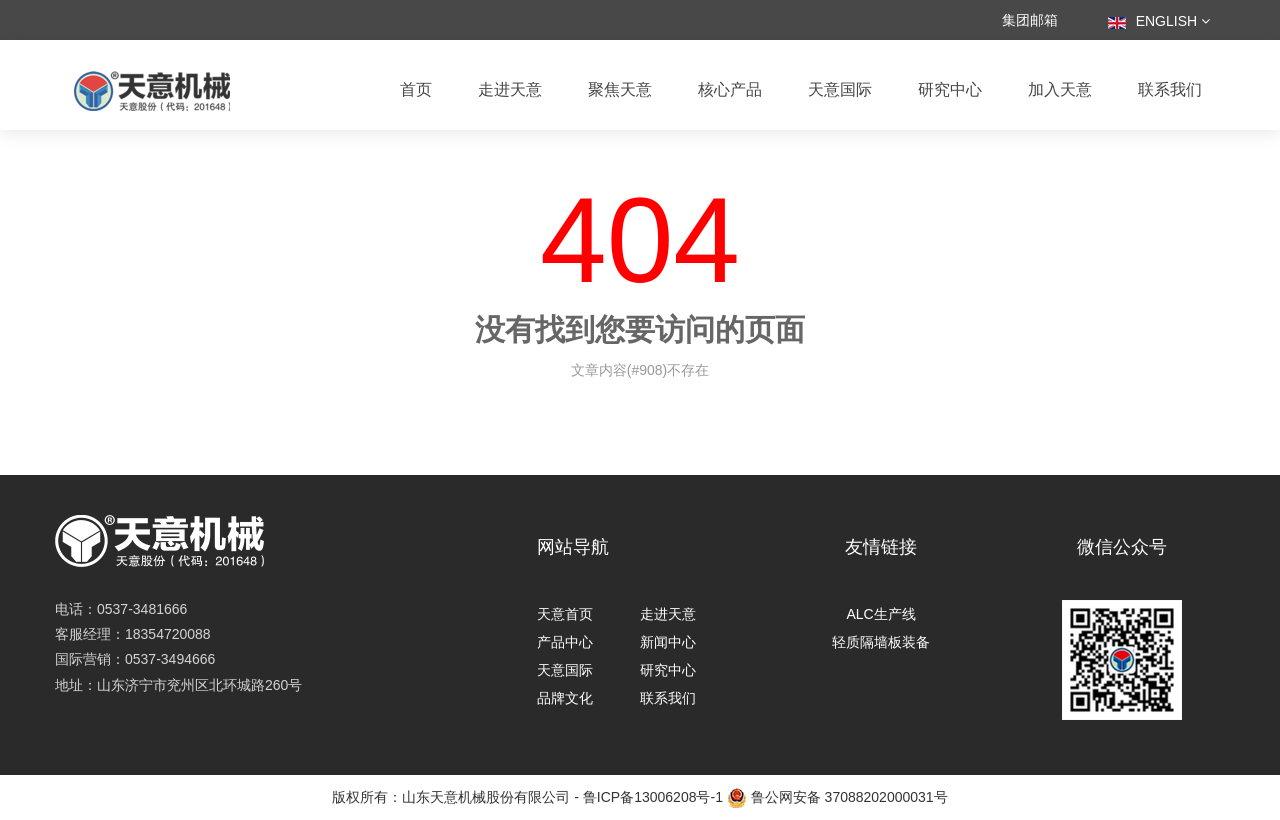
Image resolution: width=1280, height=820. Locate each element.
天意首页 (565, 614)
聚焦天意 (620, 89)
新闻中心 (668, 642)
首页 (416, 89)
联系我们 (1170, 89)
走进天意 (510, 89)
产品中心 (565, 642)
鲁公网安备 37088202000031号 (837, 797)
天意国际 (840, 89)
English (1159, 21)
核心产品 (730, 89)
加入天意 (1060, 89)
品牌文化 (565, 698)
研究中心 (950, 89)
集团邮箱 (1030, 20)
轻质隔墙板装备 (881, 642)
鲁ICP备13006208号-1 (653, 797)
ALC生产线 (880, 614)
